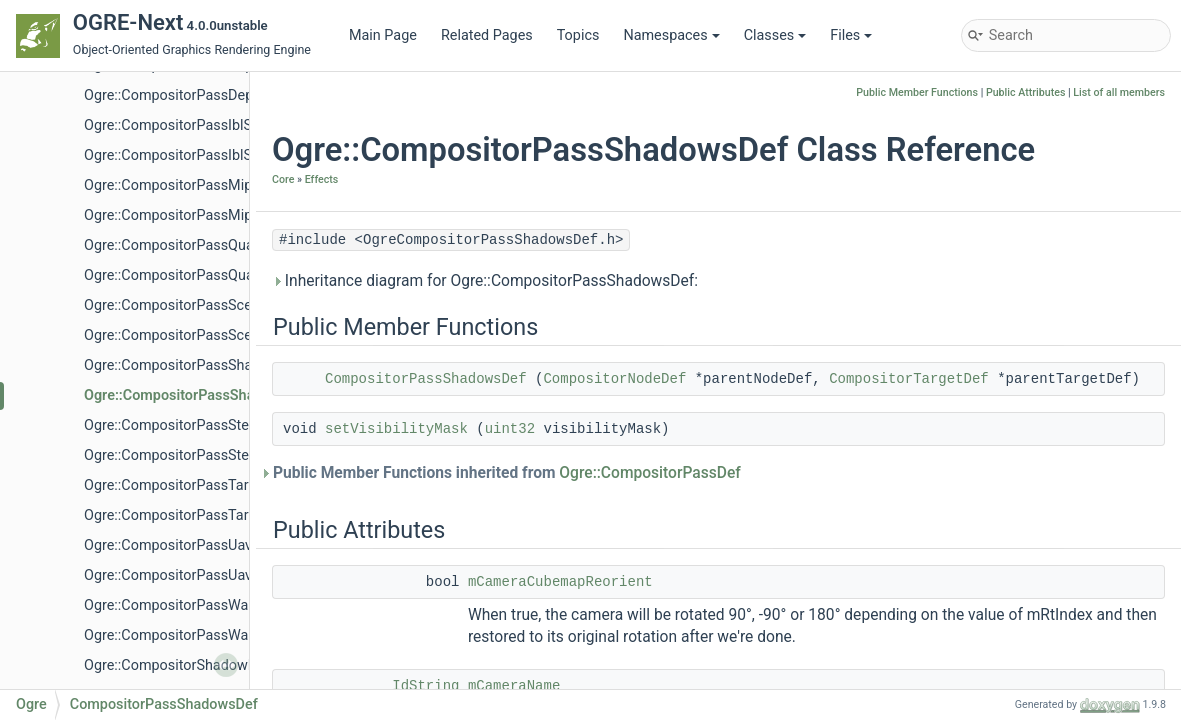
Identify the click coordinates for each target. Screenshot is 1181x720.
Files (851, 35)
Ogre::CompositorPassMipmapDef (193, 215)
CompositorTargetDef (909, 379)
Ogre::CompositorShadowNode (183, 665)
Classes (775, 35)
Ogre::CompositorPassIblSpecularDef (203, 155)
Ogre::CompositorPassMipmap (182, 185)
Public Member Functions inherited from (506, 473)
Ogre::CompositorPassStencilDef (189, 455)
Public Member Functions (917, 92)
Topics (578, 35)
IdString (425, 686)
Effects (322, 179)
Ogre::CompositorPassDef (650, 473)
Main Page (383, 35)
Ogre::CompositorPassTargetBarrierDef (208, 515)
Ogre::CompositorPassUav (168, 545)
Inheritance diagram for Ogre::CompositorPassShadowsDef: (485, 281)
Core (283, 179)
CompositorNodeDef (614, 379)
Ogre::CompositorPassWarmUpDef (194, 635)
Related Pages (487, 35)
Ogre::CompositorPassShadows (185, 365)
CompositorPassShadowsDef (426, 379)
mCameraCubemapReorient (560, 582)
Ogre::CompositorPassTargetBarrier (197, 485)
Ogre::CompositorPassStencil (177, 425)
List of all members (1119, 92)
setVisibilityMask (396, 429)
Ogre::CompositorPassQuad (173, 245)
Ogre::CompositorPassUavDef (179, 575)
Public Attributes (1026, 92)
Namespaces (671, 35)
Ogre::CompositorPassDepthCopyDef (202, 95)
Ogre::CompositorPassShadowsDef (197, 395)
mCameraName (514, 686)
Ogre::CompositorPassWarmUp (183, 605)
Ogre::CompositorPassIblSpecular (192, 125)
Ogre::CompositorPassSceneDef (186, 335)
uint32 (510, 429)
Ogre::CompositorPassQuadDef (184, 275)
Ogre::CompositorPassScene (175, 305)
